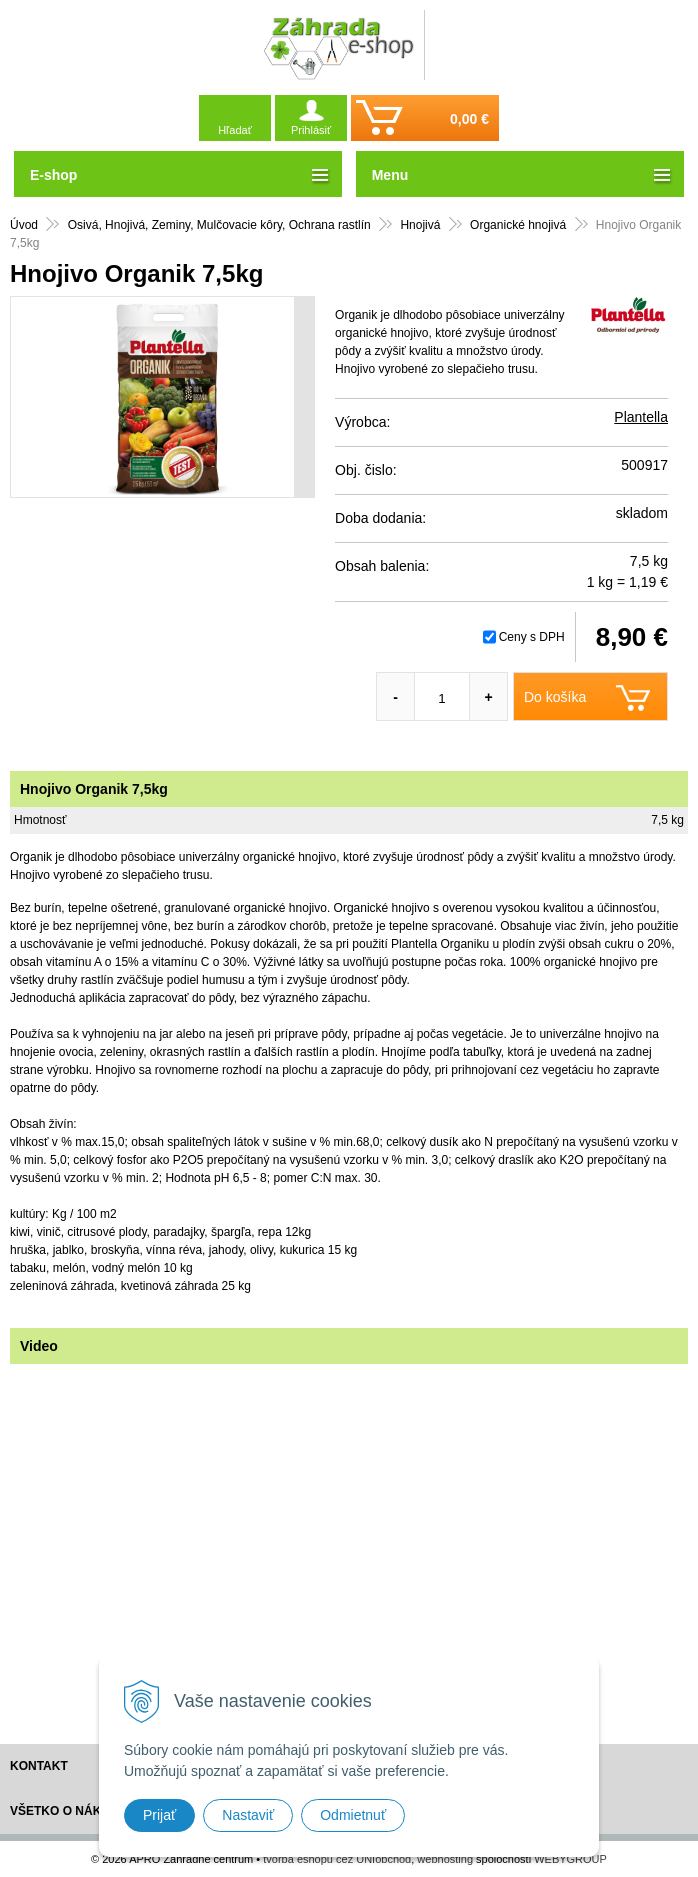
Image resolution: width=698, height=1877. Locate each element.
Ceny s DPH (532, 637)
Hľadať (235, 130)
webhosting (445, 1859)
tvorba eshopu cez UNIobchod (337, 1859)
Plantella (641, 417)
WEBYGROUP (570, 1859)
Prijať (159, 1815)
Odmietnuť (353, 1815)
